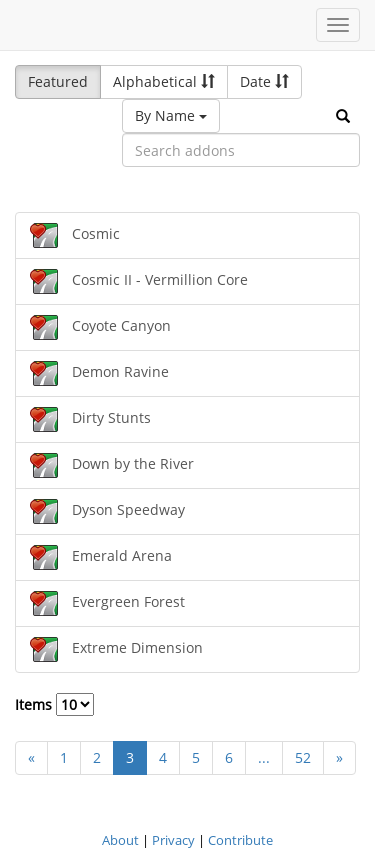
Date (264, 81)
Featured (58, 81)
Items (54, 704)
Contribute (240, 840)
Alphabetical (164, 81)
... (264, 757)
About (120, 840)
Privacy (173, 840)
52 (303, 757)
